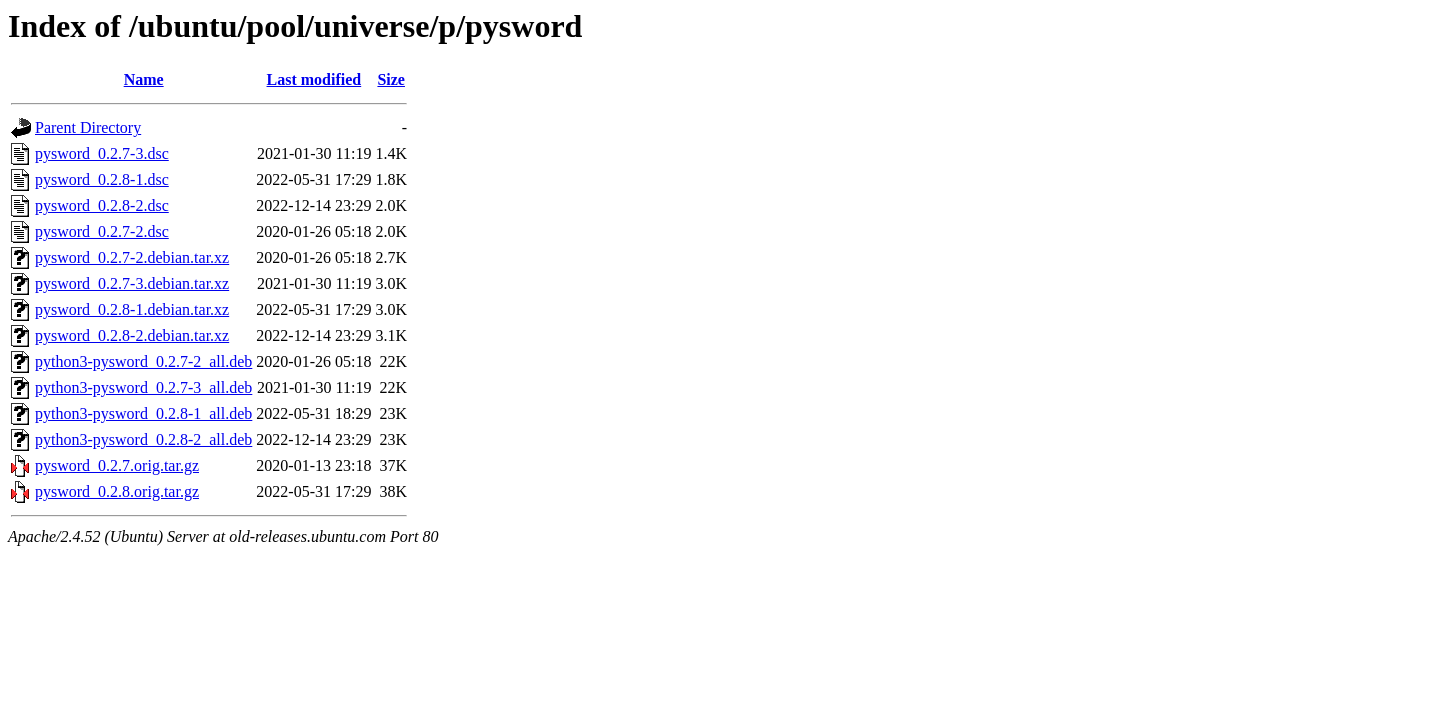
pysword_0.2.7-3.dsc (102, 153)
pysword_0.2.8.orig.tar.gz (117, 491)
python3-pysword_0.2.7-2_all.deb (143, 361)
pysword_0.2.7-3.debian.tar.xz (132, 283)
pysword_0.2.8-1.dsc (102, 179)
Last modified (314, 79)
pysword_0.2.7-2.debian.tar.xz (132, 257)
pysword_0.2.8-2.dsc (102, 205)
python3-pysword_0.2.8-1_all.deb (143, 413)
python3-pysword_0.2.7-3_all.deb (143, 387)
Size (391, 79)
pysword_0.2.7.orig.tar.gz (117, 465)
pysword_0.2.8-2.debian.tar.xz (132, 335)
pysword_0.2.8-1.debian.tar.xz (132, 309)
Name (144, 79)
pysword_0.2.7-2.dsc (102, 231)
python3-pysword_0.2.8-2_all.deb (143, 439)
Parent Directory (88, 127)
